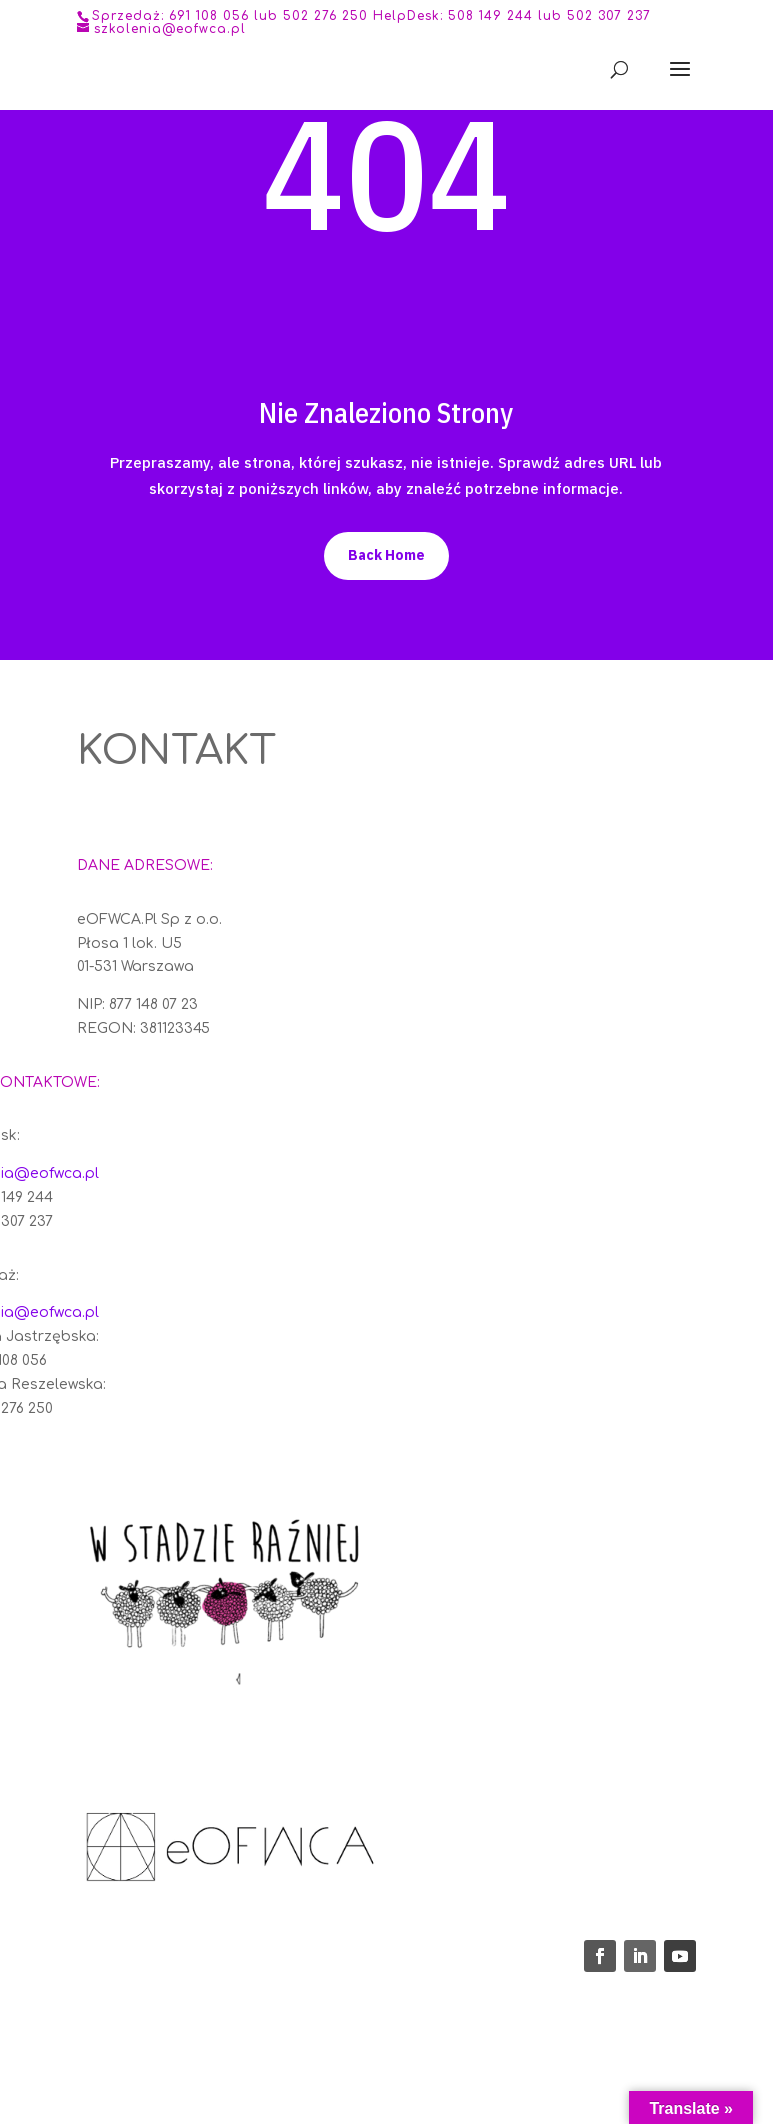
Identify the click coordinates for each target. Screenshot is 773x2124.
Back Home (386, 555)
